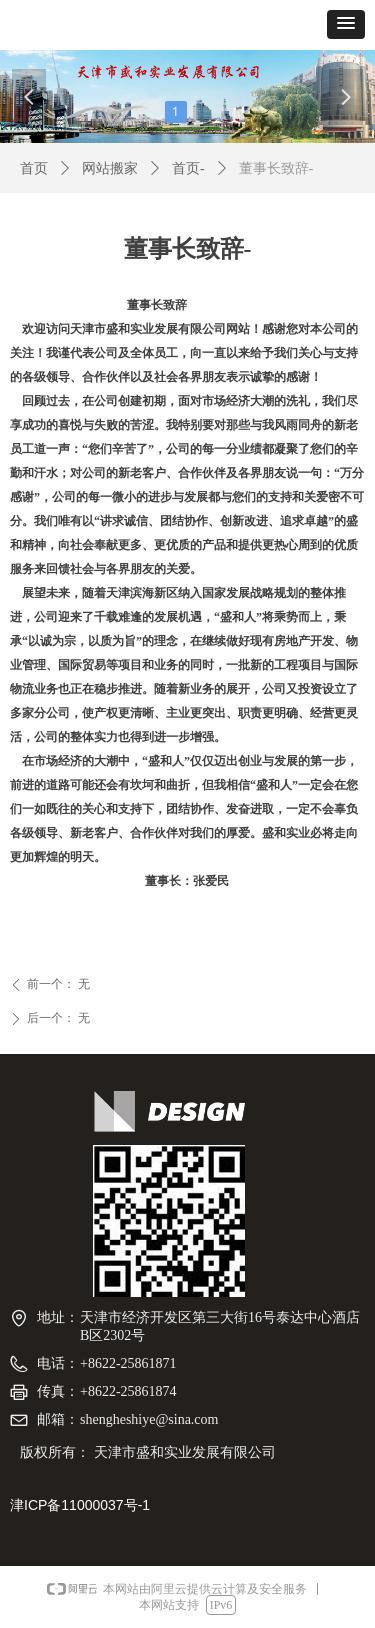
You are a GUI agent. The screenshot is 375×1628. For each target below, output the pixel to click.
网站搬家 (110, 168)
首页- (188, 168)
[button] (346, 24)
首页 (34, 168)
